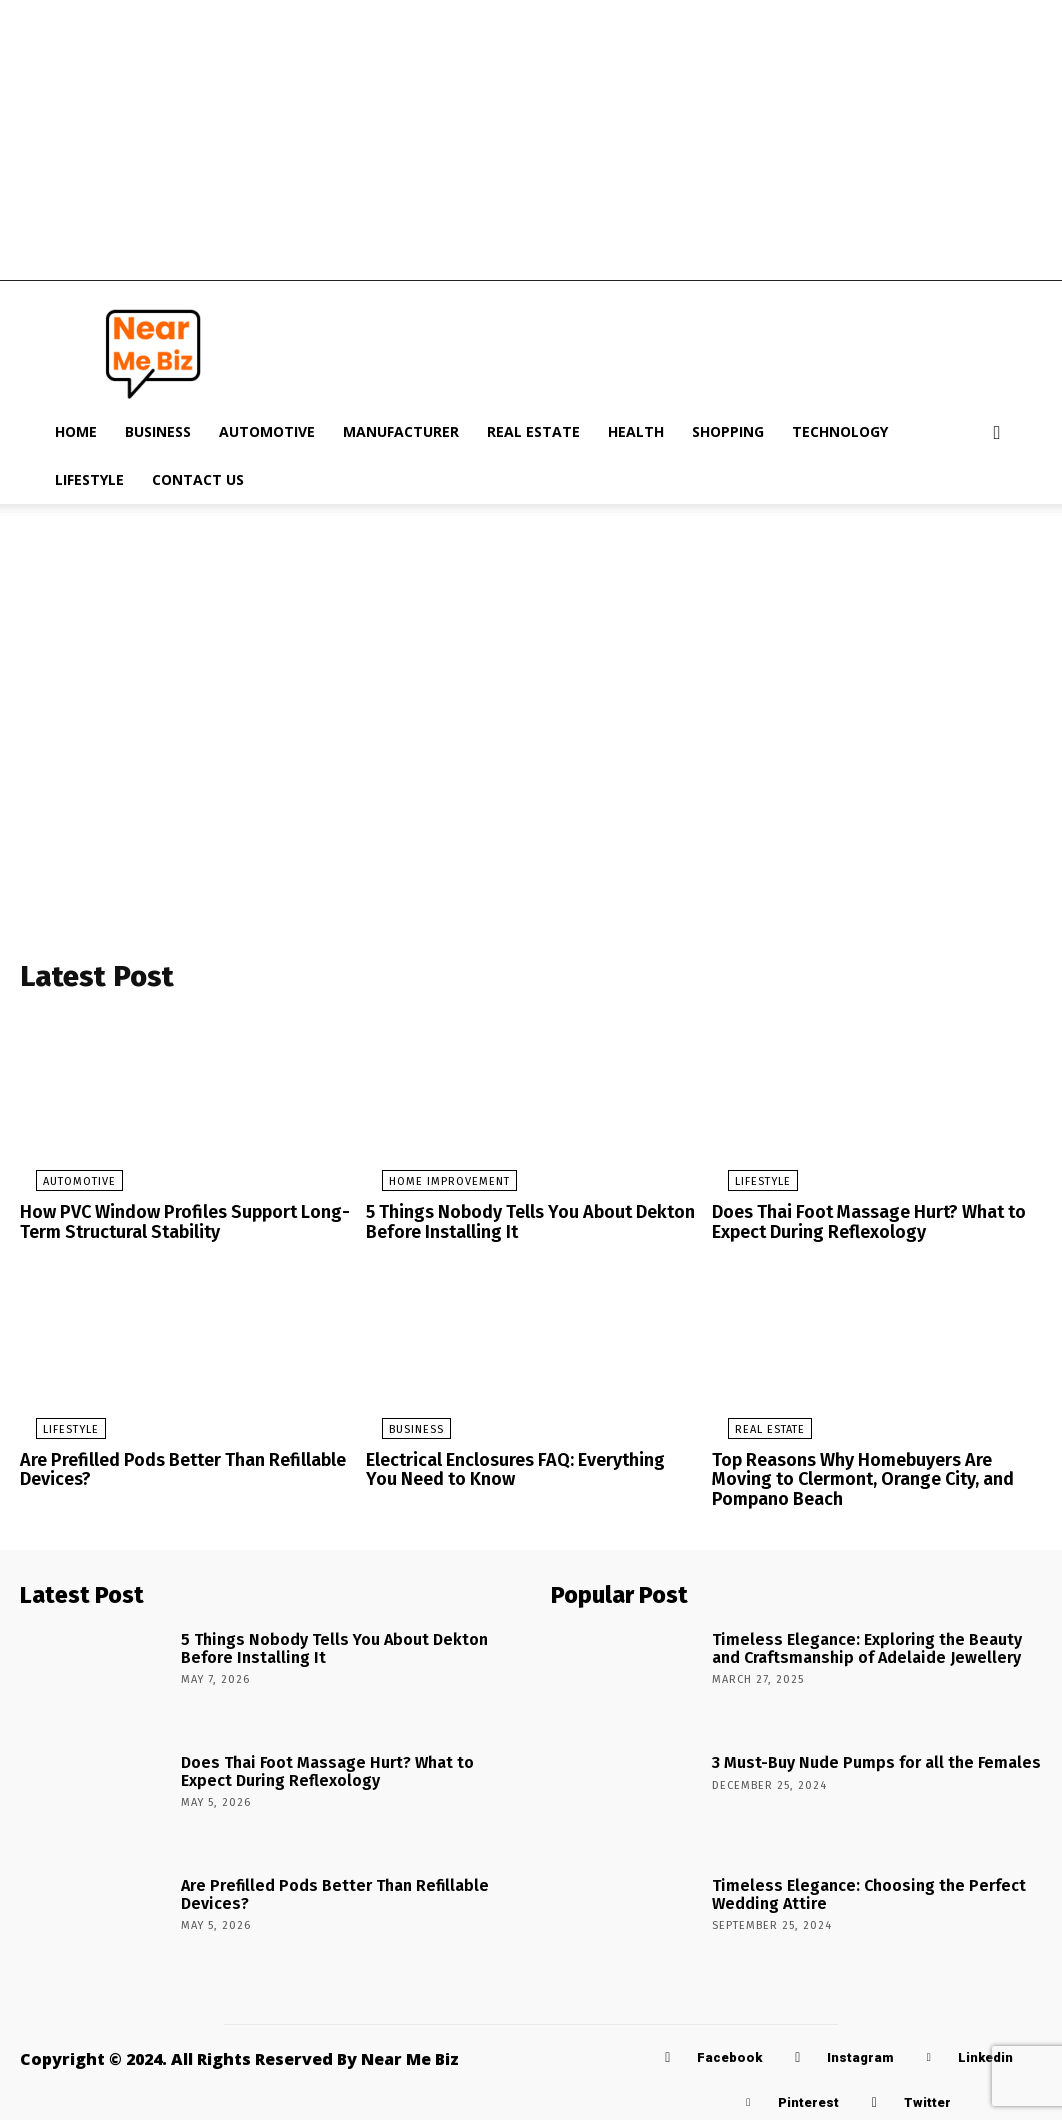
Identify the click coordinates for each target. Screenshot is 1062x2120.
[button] (997, 433)
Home (76, 431)
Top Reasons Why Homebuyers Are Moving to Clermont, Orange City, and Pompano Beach (872, 1478)
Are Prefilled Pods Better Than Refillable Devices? (174, 1469)
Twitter (927, 2097)
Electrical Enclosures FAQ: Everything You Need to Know (520, 1469)
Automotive (267, 431)
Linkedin (985, 2052)
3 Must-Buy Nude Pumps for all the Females (856, 1756)
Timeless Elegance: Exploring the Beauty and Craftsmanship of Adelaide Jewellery (863, 1641)
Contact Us (198, 479)
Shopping (728, 431)
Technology (840, 431)
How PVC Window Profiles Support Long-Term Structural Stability (172, 1226)
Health (636, 431)
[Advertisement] (531, 140)
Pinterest (808, 2097)
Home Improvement (433, 1187)
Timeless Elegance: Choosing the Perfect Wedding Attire (851, 1887)
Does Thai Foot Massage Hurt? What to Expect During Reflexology (858, 1226)
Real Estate (533, 431)
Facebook (729, 2052)
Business (158, 431)
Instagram (860, 2052)
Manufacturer (401, 431)
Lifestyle (89, 479)
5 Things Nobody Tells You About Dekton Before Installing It (519, 1226)
